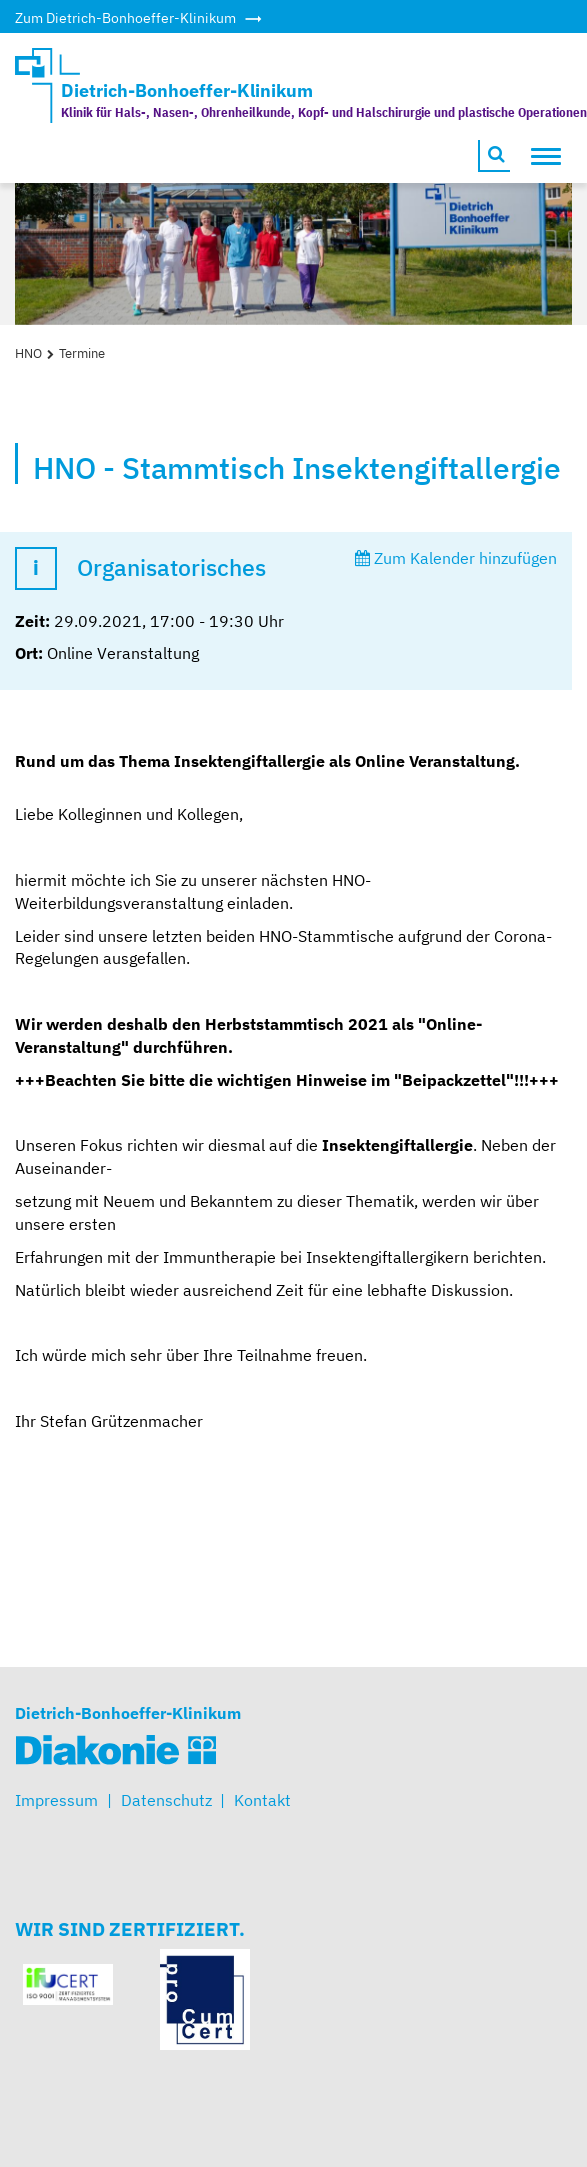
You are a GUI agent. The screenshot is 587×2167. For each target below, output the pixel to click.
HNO (28, 353)
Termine (82, 353)
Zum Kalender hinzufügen (456, 558)
